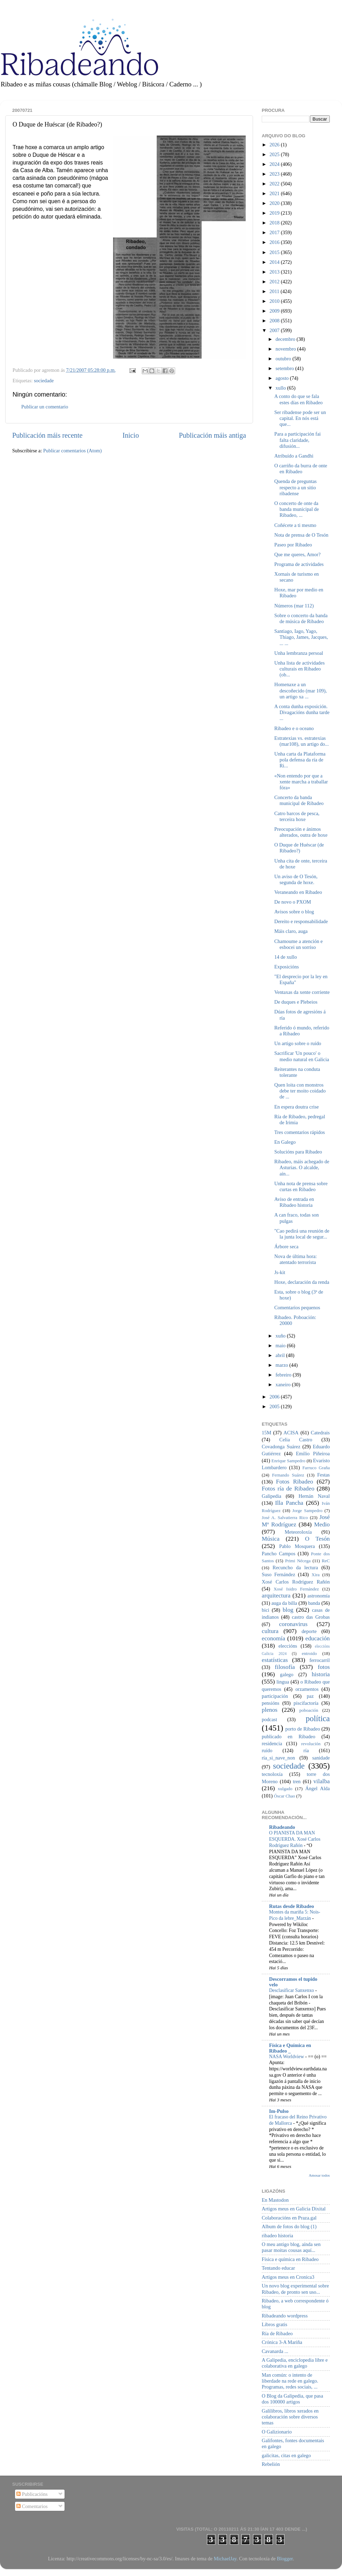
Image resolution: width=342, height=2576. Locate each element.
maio (281, 1345)
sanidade (321, 1758)
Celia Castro (295, 1439)
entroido (309, 1653)
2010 (275, 301)
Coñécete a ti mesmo (295, 525)
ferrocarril (320, 1660)
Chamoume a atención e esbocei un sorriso (298, 944)
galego (286, 1674)
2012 (275, 281)
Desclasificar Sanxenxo (292, 1990)
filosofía (285, 1667)
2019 (275, 213)
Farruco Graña (316, 1467)
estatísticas (275, 1660)
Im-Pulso (279, 2111)
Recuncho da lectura (295, 1567)
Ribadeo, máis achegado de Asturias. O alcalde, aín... (301, 1167)
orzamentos (306, 1689)
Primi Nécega (298, 1560)
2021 (275, 193)
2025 (275, 154)
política (318, 1718)
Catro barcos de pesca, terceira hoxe (296, 816)
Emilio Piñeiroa (313, 1453)
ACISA (290, 1432)
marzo (283, 1365)
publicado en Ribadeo (288, 1736)
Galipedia (271, 1496)
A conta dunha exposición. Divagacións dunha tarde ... (301, 712)
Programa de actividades (299, 564)
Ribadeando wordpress (284, 2315)
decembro (286, 339)
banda (314, 1603)
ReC (326, 1560)
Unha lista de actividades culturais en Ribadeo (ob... (299, 669)
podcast (269, 1719)
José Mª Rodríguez (296, 1521)
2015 (275, 252)
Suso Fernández (278, 1574)
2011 (275, 291)
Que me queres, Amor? (297, 554)
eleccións (287, 1646)
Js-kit (279, 1272)
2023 (275, 174)
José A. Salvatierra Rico (285, 1517)
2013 (275, 272)
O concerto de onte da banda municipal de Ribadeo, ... (296, 509)
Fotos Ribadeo (294, 1481)
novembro (286, 349)
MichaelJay (225, 2558)
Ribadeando (282, 1827)
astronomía (318, 1595)
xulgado (285, 1788)
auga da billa (284, 1603)
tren (296, 1781)
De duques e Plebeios (296, 1002)
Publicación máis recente (47, 435)
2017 (275, 232)
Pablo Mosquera (297, 1546)
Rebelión (271, 2464)
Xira (316, 1574)
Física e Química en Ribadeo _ (290, 2048)
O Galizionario (277, 2432)
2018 (275, 222)
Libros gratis (274, 2324)
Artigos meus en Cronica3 (288, 2277)
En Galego (285, 1142)
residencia (272, 1743)
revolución (310, 1743)
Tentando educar (278, 2268)
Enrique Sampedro (288, 1460)
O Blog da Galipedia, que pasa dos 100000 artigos (292, 2399)
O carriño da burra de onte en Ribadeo (300, 468)
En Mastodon (275, 2200)
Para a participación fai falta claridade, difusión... (297, 440)
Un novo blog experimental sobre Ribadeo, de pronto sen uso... (295, 2288)
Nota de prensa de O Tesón (301, 535)
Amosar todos (319, 2175)
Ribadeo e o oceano (294, 728)
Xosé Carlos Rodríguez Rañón (296, 1582)
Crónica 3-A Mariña (282, 2342)
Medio (322, 1524)
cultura (270, 1631)
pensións (270, 1703)
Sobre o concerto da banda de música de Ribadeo (301, 618)
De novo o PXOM (292, 902)
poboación (308, 1710)
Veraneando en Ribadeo (298, 892)
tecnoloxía (272, 1774)
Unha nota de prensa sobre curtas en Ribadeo (301, 1186)
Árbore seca (286, 1246)
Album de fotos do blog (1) (289, 2226)
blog (288, 1610)
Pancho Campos (278, 1553)
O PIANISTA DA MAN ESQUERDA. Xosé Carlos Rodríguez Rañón (294, 1839)
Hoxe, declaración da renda (301, 1282)
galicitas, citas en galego (286, 2455)
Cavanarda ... (275, 2351)
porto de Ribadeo (302, 1729)
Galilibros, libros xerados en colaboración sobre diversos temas (290, 2417)
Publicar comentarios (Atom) (72, 450)
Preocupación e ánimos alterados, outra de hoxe (300, 832)
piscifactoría (305, 1703)
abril (281, 1355)
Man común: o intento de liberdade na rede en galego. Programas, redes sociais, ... (290, 2381)
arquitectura (276, 1595)
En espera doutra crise (296, 1107)
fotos (324, 1667)
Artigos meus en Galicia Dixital (294, 2208)
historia (321, 1674)
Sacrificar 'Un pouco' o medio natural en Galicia (301, 1056)
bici (265, 1610)
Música (271, 1538)
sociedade (44, 380)
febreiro (284, 1375)
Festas (323, 1475)
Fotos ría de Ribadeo (288, 1488)
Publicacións (31, 2494)
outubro (284, 358)
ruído (267, 1750)
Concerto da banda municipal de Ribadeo (299, 800)
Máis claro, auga (291, 931)
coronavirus (293, 1624)
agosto (283, 378)
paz (310, 1696)
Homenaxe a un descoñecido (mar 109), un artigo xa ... (300, 690)
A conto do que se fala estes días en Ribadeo (298, 399)
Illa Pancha (289, 1503)
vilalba (321, 1781)
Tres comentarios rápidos (299, 1132)
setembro (285, 368)
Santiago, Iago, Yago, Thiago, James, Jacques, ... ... (301, 637)
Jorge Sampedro (307, 1510)
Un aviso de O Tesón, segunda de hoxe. (296, 879)
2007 (275, 330)
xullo (281, 388)
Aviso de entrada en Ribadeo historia (294, 1202)
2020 (275, 203)
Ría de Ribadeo (277, 2333)
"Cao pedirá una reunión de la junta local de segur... (301, 1234)
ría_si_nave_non (278, 1758)
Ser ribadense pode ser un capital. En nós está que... (300, 418)
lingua (282, 1682)
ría (306, 1750)
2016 (275, 242)
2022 (275, 183)
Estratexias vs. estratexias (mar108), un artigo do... (301, 741)
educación (317, 1638)
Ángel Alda (317, 1788)
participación (275, 1696)
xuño (281, 1336)
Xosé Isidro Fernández (296, 1589)
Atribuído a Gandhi (293, 456)
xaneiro (284, 1384)
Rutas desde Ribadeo (291, 1906)
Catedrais (320, 1432)
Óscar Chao (284, 1796)
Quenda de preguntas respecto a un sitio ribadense (295, 487)
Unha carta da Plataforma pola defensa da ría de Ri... (300, 760)
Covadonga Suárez (281, 1446)
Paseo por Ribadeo (293, 544)
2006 (275, 1397)
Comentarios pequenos (297, 1307)
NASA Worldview (287, 2056)
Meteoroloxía (298, 1532)
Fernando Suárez (288, 1475)
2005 (275, 1406)
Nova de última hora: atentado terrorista (295, 1259)
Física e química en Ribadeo (290, 2259)
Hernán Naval (314, 1496)
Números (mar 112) (294, 605)
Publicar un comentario (44, 406)
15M (266, 1432)
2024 (275, 164)
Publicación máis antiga (212, 435)
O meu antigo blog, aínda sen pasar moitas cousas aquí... (291, 2247)
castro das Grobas (311, 1617)
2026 (275, 144)
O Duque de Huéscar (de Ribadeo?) (299, 847)
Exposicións (286, 966)
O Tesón (317, 1538)
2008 (275, 320)
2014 (275, 262)
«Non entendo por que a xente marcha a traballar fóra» (301, 782)
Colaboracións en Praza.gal (289, 2218)
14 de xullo (285, 957)
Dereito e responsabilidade (301, 921)
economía (273, 1638)
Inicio (130, 435)
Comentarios (31, 2506)
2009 (275, 311)
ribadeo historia (277, 2235)
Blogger (285, 2558)
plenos (269, 1710)
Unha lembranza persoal (298, 653)
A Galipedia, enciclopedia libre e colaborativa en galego (295, 2363)
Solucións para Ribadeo (298, 1152)
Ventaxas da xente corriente (302, 992)
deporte (309, 1631)
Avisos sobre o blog (294, 911)
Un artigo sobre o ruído (297, 1043)
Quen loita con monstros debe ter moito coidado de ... (300, 1091)
